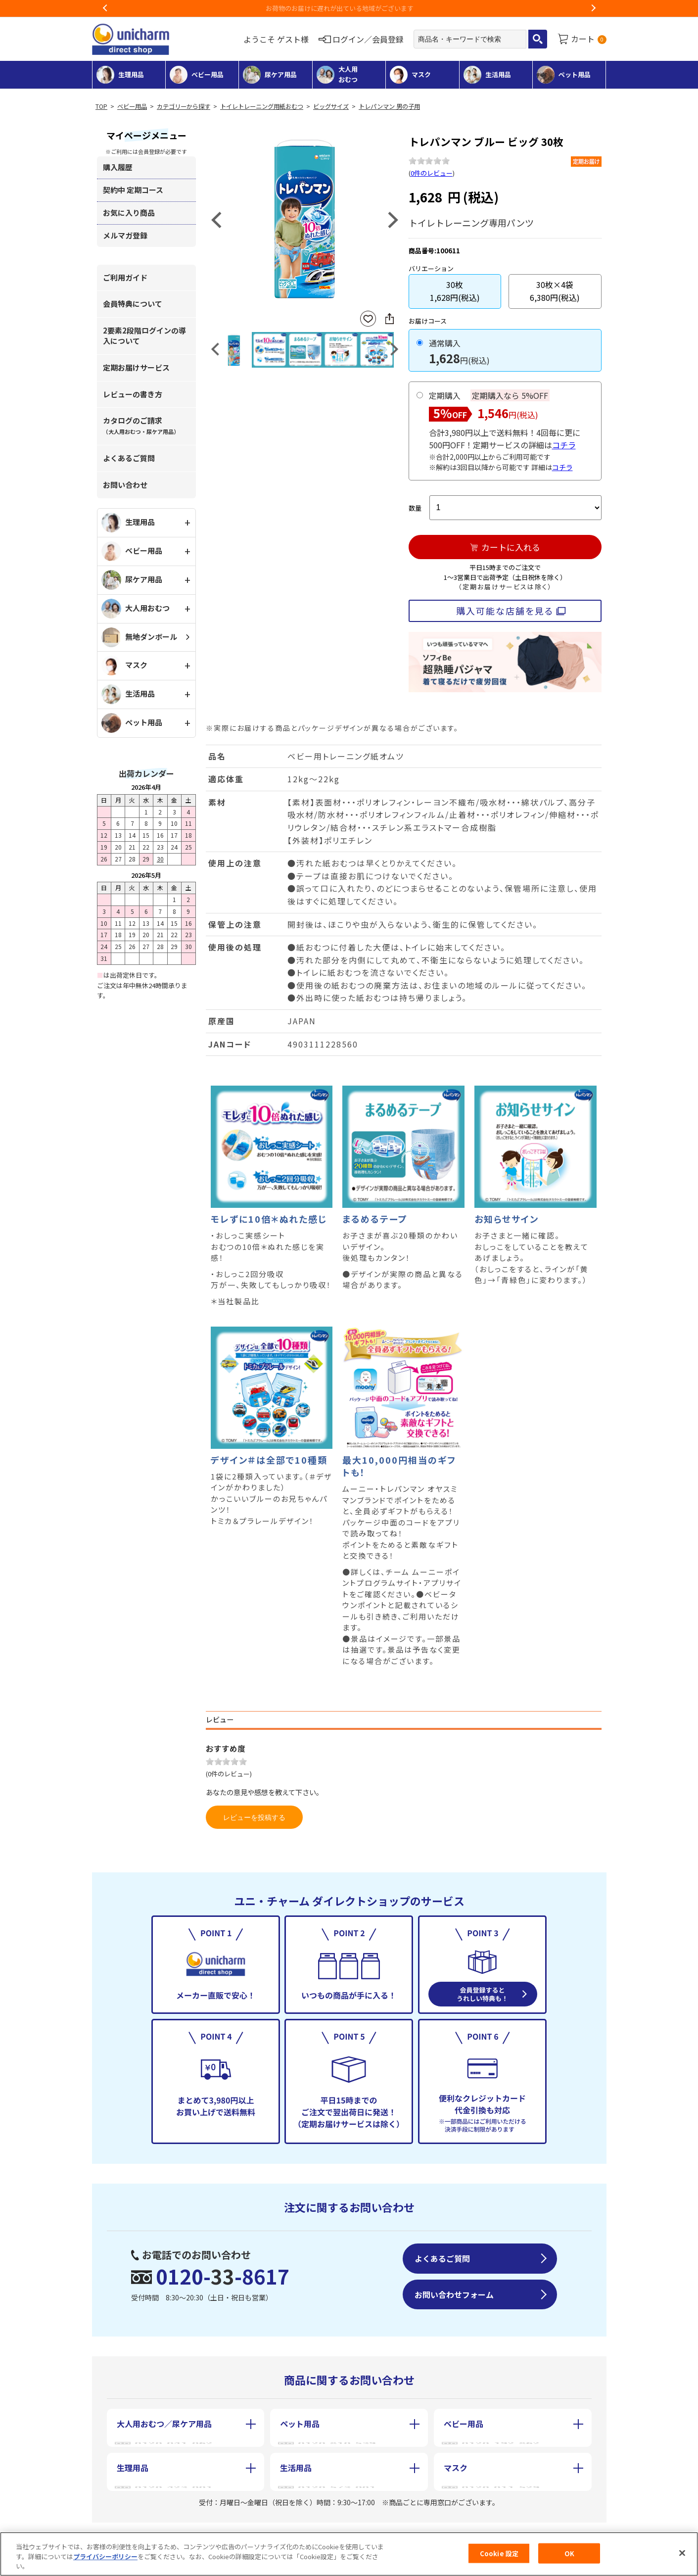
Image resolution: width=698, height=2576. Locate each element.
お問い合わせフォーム (454, 2294)
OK (569, 2553)
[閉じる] (682, 2553)
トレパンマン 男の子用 (389, 106)
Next (593, 8)
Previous (105, 8)
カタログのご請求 (141, 425)
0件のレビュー (432, 173)
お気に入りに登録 (368, 319)
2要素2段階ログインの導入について (144, 335)
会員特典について (132, 303)
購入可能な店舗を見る (505, 610)
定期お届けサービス (136, 367)
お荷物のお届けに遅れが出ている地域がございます (349, 8)
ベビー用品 (132, 106)
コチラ (564, 445)
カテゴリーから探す (183, 106)
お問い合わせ (125, 484)
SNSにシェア (389, 319)
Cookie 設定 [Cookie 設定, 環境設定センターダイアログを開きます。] (499, 2553)
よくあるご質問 (129, 458)
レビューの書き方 (132, 394)
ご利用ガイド (125, 277)
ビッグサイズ (331, 106)
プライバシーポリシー (105, 2556)
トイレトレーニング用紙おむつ (261, 106)
